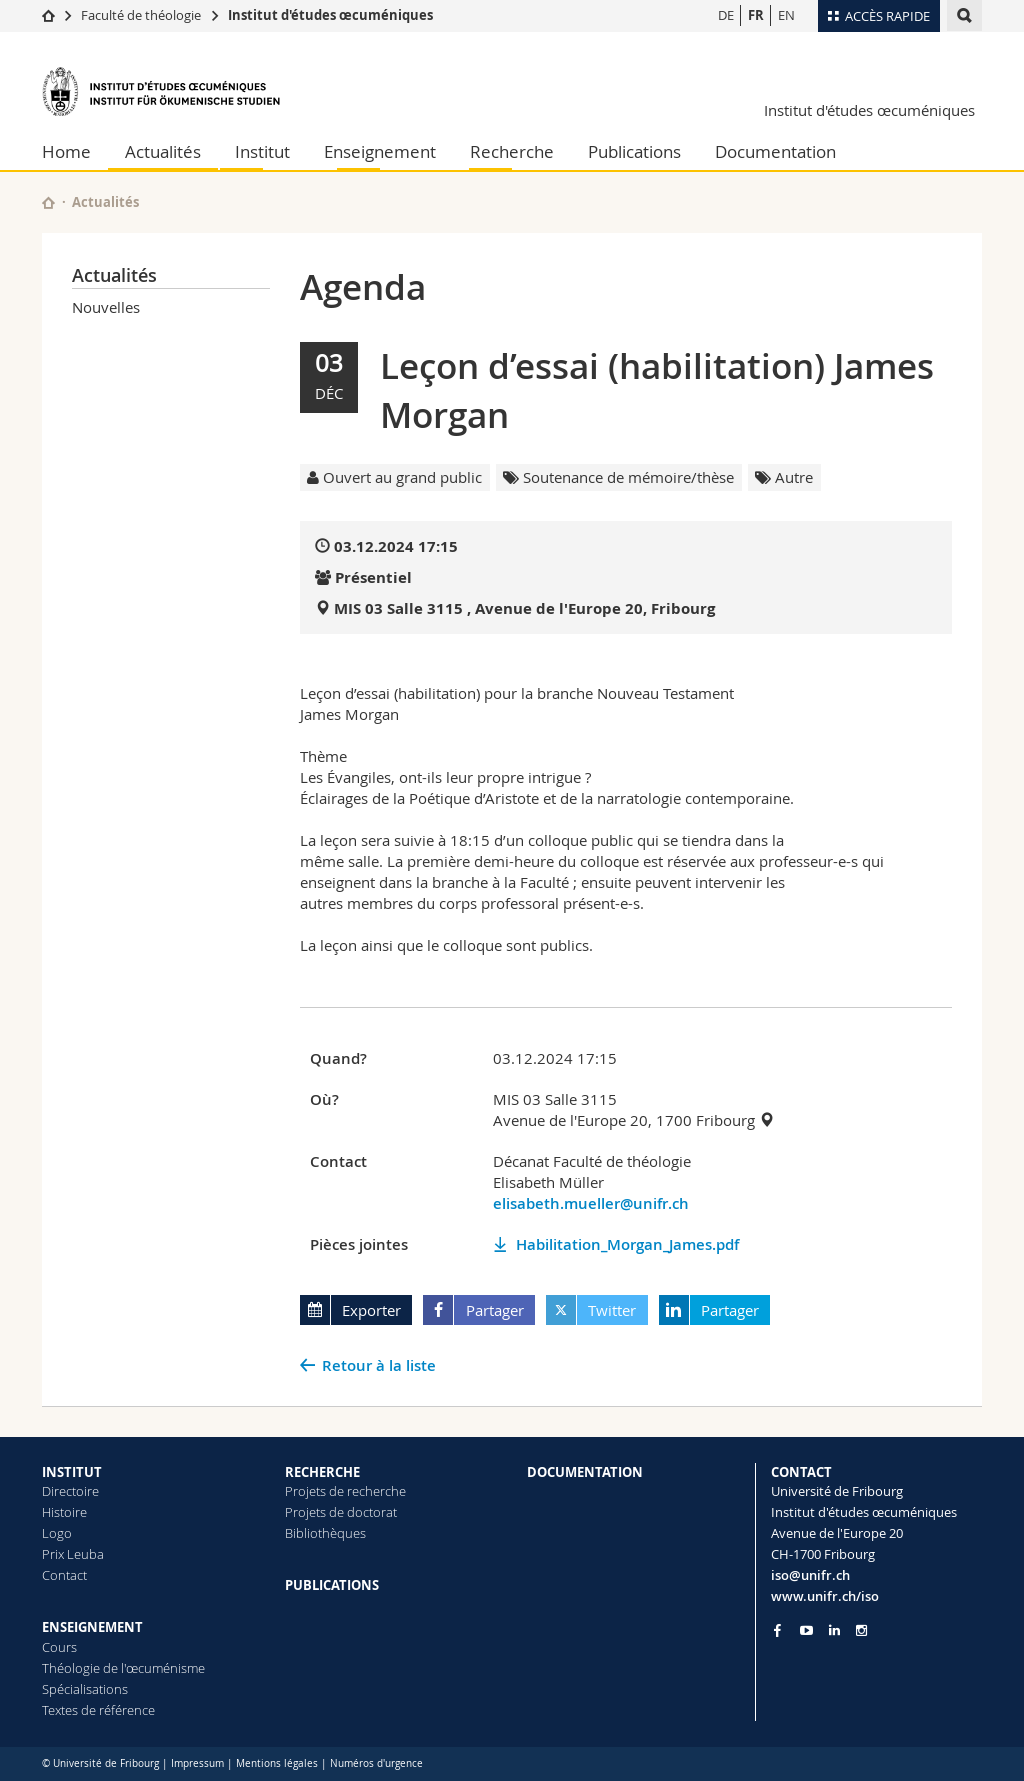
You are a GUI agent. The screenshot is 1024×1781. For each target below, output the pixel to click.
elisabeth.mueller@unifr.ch (591, 1203)
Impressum (197, 1763)
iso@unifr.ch (810, 1575)
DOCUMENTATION (585, 1472)
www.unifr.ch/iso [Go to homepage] (825, 1596)
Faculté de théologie (141, 15)
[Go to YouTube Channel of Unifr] (806, 1630)
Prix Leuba (73, 1554)
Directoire (70, 1491)
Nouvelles (106, 307)
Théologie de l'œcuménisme (123, 1668)
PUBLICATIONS (332, 1585)
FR (756, 15)
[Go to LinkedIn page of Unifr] (834, 1630)
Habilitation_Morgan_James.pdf (627, 1244)
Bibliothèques (325, 1533)
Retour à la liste (379, 1365)
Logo (57, 1533)
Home (66, 151)
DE (726, 15)
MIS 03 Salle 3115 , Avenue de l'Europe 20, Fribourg (524, 608)
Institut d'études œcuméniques (330, 15)
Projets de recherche (345, 1491)
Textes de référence (98, 1710)
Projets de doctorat (341, 1512)
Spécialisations (85, 1689)
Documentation (775, 151)
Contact (64, 1575)
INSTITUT (72, 1472)
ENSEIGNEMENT (92, 1627)
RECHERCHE (322, 1472)
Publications (634, 151)
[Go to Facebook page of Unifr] (777, 1630)
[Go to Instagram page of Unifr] (861, 1630)
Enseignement (380, 151)
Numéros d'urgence (376, 1763)
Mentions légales (277, 1763)
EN (786, 15)
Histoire (64, 1512)
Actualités (163, 151)
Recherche (512, 151)
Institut (262, 151)
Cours (59, 1647)
